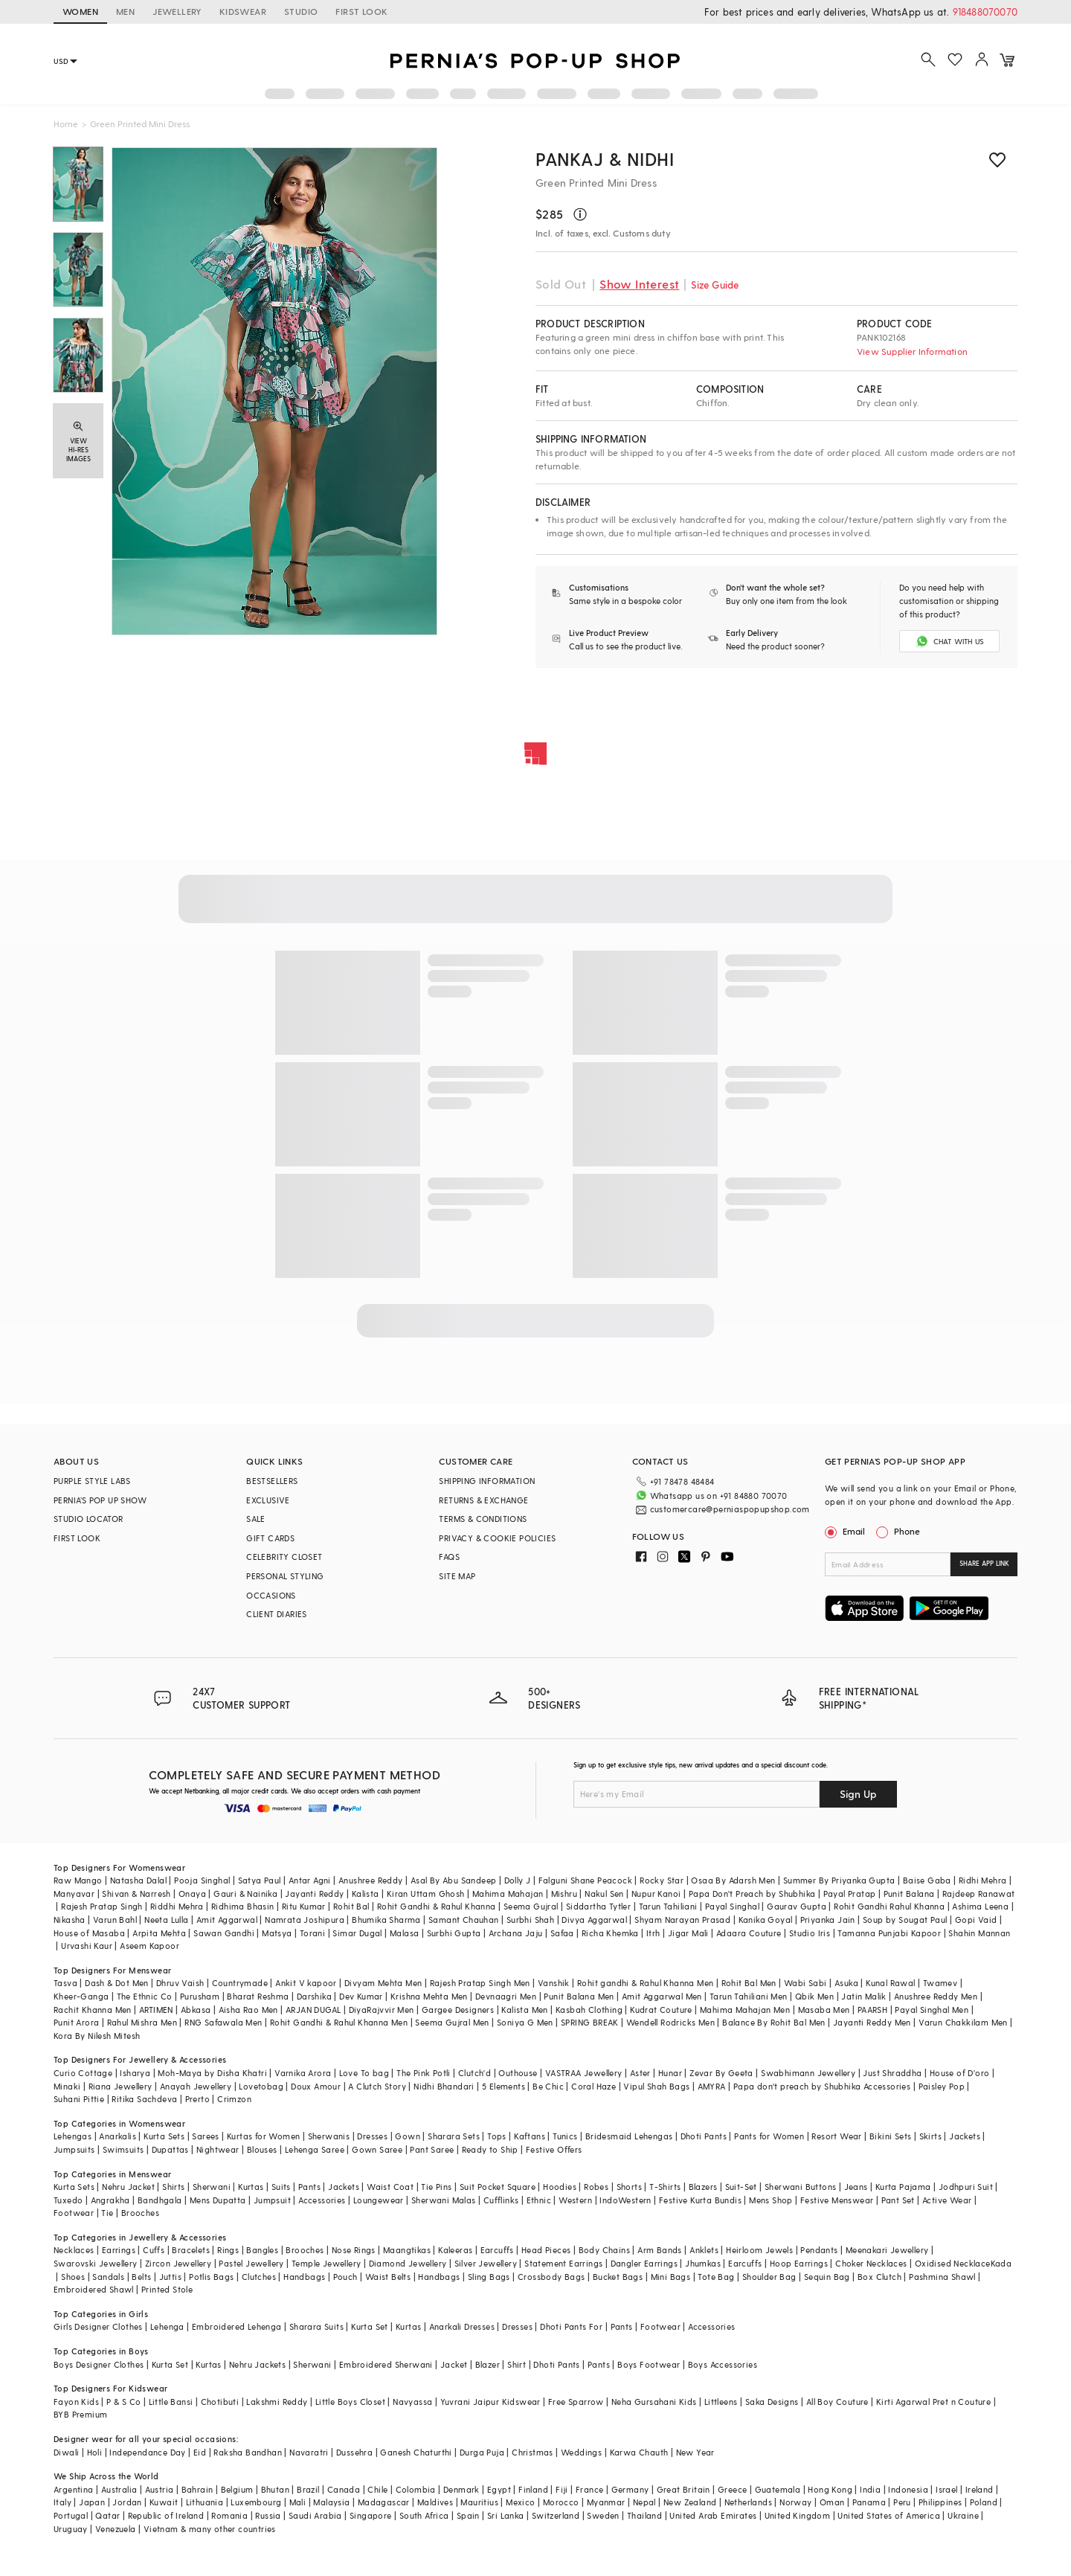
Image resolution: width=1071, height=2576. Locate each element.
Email (846, 1531)
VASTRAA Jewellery (584, 2073)
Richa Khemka (610, 1933)
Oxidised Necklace (953, 2263)
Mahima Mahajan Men (745, 2009)
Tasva (65, 1983)
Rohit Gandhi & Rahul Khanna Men (339, 2022)
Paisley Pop (942, 2086)
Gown (407, 2136)
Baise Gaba (927, 1880)
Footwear (74, 2212)
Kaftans (529, 2136)
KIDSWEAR (242, 11)
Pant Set (898, 2200)
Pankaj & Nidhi (605, 159)
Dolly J (517, 1880)
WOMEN (80, 11)
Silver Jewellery (485, 2263)
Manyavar (74, 1893)
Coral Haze (593, 2086)
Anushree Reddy (370, 1880)
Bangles (262, 2250)
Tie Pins (436, 2186)
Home (66, 123)
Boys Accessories (722, 2364)
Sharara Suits (316, 2326)
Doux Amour (316, 2086)
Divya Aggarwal (594, 1919)
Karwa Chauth (639, 2452)
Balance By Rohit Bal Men (774, 2022)
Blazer (487, 2364)
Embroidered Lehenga (237, 2326)
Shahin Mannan (979, 1933)
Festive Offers (554, 2149)
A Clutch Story (377, 2086)
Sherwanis (329, 2136)
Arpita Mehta (159, 1933)
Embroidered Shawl (94, 2289)
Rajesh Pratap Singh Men (480, 1983)
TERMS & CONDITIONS (483, 1518)
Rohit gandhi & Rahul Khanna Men (645, 1983)
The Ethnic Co (145, 1996)
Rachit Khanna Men (93, 2009)
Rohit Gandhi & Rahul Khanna (436, 1906)
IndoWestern (625, 2200)
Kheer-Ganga (81, 1996)
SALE (256, 1518)
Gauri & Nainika (245, 1893)
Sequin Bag (827, 2276)
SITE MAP (457, 1576)
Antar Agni (310, 1880)
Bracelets (191, 2250)
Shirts (173, 2186)
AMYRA (712, 2086)
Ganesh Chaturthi (415, 2452)
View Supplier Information (912, 351)
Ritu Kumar (304, 1906)
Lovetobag (261, 2086)
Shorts (629, 2186)
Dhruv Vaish (180, 1983)
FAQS (449, 1556)
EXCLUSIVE (268, 1500)
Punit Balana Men (579, 1996)
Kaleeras (455, 2250)
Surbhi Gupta (454, 1933)
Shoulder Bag (769, 2276)
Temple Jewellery (326, 2263)
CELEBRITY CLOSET (284, 1556)
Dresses (372, 2136)
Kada (1001, 2263)
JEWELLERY (177, 11)
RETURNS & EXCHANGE (483, 1500)
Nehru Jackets (257, 2364)
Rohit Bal (351, 1906)
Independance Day (147, 2452)
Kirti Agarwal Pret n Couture (933, 2401)
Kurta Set (369, 2326)
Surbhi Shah (530, 1919)
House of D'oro (960, 2073)
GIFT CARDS (270, 1538)
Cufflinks (501, 2200)
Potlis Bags (211, 2276)
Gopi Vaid (976, 1919)
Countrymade (240, 1983)
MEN (125, 11)
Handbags (304, 2276)
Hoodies (559, 2186)
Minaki (67, 2086)
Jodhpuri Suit (966, 2186)
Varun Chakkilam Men (963, 2022)
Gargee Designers (458, 2009)
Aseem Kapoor (149, 1945)
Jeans (856, 2186)
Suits (281, 2186)
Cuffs (153, 2250)
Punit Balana (909, 1893)
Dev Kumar (361, 1996)
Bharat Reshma (258, 1996)
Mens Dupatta (218, 2200)
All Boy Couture (837, 2401)
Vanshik (554, 1983)
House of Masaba (89, 1933)
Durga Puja (482, 2452)
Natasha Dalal (138, 1880)
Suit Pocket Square (498, 2186)
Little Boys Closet (350, 2401)
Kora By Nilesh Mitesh (97, 2035)
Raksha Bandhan (247, 2452)
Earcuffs (497, 2250)
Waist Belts (388, 2276)
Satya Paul (259, 1880)
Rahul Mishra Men (142, 2022)
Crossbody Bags (551, 2276)
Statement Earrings (563, 2263)
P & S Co (123, 2401)
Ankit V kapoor (306, 1983)
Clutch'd (474, 2073)
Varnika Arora (302, 2073)
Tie (107, 2212)
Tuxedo (68, 2200)
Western (575, 2200)
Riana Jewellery (120, 2086)
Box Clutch (879, 2276)
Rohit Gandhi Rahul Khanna (889, 1906)
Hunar (670, 2073)
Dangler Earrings (644, 2263)
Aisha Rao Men (248, 2009)
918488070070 (985, 11)
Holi (95, 2452)
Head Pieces (545, 2250)
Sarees (205, 2136)
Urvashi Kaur (86, 1945)
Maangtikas (407, 2250)
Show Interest (639, 284)
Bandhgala (160, 2200)
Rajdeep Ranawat (978, 1893)
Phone (906, 1531)
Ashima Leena (980, 1906)
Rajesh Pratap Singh (102, 1906)
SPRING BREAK (590, 2022)
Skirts (930, 2136)
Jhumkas (703, 2263)
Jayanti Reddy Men (872, 2022)
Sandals (108, 2276)
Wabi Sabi (805, 1983)
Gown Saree (377, 2149)
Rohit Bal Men (748, 1983)
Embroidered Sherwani (386, 2364)
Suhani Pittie (79, 2099)
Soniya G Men (525, 2022)
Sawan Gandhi (223, 1933)
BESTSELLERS (272, 1480)
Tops (496, 2136)
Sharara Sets (454, 2136)
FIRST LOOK (361, 11)
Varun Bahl (115, 1919)
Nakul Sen (604, 1893)
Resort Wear (836, 2136)
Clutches (259, 2276)
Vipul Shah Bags (656, 2086)
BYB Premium (80, 2414)
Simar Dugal (357, 1933)
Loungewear (378, 2200)
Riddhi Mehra (177, 1906)
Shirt (516, 2364)
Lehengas (72, 2136)
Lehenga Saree (314, 2149)
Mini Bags (671, 2276)
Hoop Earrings (799, 2263)
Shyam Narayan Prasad (682, 1919)
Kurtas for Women (263, 2136)
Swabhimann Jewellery (808, 2073)
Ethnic (539, 2200)
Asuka (846, 1983)
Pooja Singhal (202, 1880)
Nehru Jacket (128, 2186)
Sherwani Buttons (800, 2186)
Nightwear (217, 2149)
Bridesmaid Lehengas (629, 2136)
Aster (640, 2073)
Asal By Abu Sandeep (454, 1880)
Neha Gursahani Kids (654, 2401)
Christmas (532, 2452)
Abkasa (195, 2009)
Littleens (721, 2401)
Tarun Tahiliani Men (749, 1996)
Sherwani (212, 2186)
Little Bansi (171, 2401)
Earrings (118, 2250)
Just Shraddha (892, 2073)
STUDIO (301, 11)
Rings (228, 2250)
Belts (141, 2276)
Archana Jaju (516, 1933)
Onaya (192, 1893)
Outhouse (517, 2073)
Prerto (197, 2099)
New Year (695, 2452)
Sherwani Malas (443, 2200)
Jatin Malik (863, 1996)
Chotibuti (220, 2401)
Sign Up (858, 1794)
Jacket (453, 2364)
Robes (596, 2186)
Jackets (964, 2136)
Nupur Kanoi (656, 1893)
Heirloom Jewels (759, 2250)
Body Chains (604, 2250)
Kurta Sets (164, 2136)
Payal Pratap (849, 1893)
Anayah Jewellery (195, 2086)
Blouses (262, 2149)
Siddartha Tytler (598, 1906)
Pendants (818, 2250)
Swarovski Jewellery (96, 2263)
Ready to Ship (490, 2149)
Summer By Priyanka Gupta (839, 1880)
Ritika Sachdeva (144, 2099)
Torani (312, 1933)
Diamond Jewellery (408, 2263)
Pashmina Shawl (942, 2276)
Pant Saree (432, 2149)
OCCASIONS (271, 1595)
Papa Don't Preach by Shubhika (752, 1893)
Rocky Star (662, 1880)
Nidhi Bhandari (444, 2086)
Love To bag (364, 2073)
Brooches (140, 2212)
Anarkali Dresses (462, 2326)
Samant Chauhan (463, 1919)
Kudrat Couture (661, 2009)
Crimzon (234, 2099)
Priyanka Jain (827, 1919)
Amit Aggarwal (226, 1919)
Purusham (199, 1996)
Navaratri (309, 2452)
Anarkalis (117, 2136)
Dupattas (170, 2149)
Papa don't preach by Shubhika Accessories (821, 2086)
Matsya (277, 1933)
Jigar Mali (688, 1933)
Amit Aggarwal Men (662, 1996)
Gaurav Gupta (796, 1906)
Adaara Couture (749, 1933)
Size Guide (715, 284)
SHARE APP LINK (984, 1563)
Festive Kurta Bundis (700, 2200)
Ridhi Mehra (982, 1880)
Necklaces (74, 2250)
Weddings (581, 2452)
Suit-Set (741, 2186)
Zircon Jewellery (178, 2263)
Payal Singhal (732, 1906)
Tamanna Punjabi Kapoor (889, 1933)
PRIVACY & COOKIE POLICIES (497, 1538)
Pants (309, 2186)
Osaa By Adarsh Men (733, 1880)
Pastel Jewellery (251, 2263)
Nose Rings (354, 2250)
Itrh (653, 1933)
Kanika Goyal (766, 1919)
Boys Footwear (648, 2364)
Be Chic (548, 2086)
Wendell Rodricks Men (670, 2022)
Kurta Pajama (903, 2186)
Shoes (73, 2276)
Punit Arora (76, 2022)
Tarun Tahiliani (668, 1906)
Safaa (562, 1933)
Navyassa (412, 2401)
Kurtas (250, 2186)
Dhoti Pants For (571, 2326)
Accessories (321, 2200)
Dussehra (354, 2452)
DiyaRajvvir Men (381, 2009)
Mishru (564, 1893)
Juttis (170, 2276)
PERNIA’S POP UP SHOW (100, 1500)
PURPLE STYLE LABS (92, 1480)
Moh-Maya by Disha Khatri (212, 2073)
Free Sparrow (576, 2401)
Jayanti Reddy (314, 1893)
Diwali (66, 2452)
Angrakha (110, 2200)
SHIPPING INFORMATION (487, 1480)
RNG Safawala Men (223, 2022)
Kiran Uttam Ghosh (426, 1893)
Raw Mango (78, 1880)
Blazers (703, 2186)
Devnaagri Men (505, 1996)
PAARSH (872, 2009)
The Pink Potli (423, 2073)
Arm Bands (659, 2250)
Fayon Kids (76, 2401)
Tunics (565, 2136)
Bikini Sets (890, 2136)
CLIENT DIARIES (276, 1614)
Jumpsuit (272, 2200)
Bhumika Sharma (386, 1919)
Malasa (404, 1933)
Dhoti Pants (704, 2136)
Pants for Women (769, 2136)
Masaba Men (824, 2009)
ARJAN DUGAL (313, 2009)
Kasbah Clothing (589, 2009)
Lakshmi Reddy (276, 2401)
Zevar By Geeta (721, 2073)
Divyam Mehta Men (383, 1983)
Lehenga (167, 2326)
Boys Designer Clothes (99, 2364)
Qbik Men (814, 1996)
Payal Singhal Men (931, 2009)
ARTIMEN (156, 2009)
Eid (199, 2452)
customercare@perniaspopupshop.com (730, 1509)
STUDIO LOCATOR (88, 1518)
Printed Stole (167, 2289)
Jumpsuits (74, 2149)
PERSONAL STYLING (285, 1576)
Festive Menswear (836, 2200)
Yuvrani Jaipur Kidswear (490, 2401)
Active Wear (946, 2200)
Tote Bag (716, 2276)
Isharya (135, 2073)
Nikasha (70, 1919)
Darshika (314, 1996)
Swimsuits (123, 2149)
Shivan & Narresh (136, 1893)
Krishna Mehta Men (429, 1996)
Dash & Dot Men (117, 1983)
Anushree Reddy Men (935, 1996)
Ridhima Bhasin (242, 1906)
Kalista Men (524, 2009)
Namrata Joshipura (304, 1919)
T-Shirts (665, 2186)
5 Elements (503, 2086)
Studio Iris (809, 1933)
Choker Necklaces (871, 2263)
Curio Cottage (83, 2073)
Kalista (365, 1893)
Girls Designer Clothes (98, 2326)
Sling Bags (489, 2276)
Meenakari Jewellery (887, 2250)
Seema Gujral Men (452, 2022)
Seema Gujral (531, 1906)
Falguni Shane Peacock (585, 1880)
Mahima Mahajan (508, 1893)
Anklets (703, 2250)
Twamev (940, 1983)
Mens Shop (771, 2200)
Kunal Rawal (890, 1983)
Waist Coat (390, 2186)
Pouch (345, 2276)
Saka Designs (772, 2401)
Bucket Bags (618, 2276)
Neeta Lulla (166, 1919)
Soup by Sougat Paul (905, 1919)
